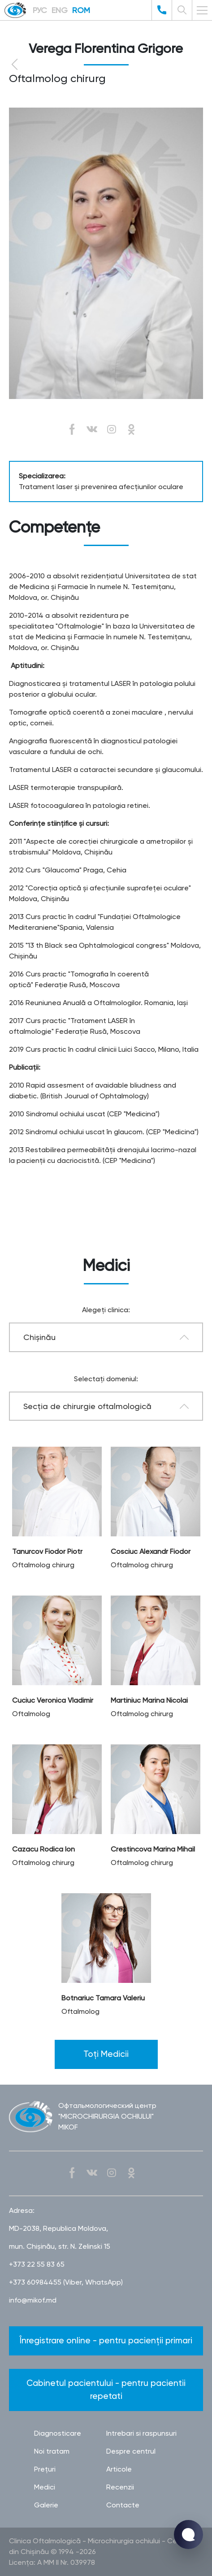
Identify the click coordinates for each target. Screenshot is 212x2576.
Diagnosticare (57, 2433)
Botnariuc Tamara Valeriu (103, 1998)
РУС (40, 10)
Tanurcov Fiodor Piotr (47, 1551)
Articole (119, 2469)
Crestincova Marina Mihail (153, 1849)
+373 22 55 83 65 (37, 2264)
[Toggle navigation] (202, 10)
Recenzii (120, 2487)
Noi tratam (51, 2451)
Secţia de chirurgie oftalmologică (87, 1406)
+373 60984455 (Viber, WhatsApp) (66, 2282)
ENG (60, 10)
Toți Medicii (106, 2054)
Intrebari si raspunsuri (141, 2433)
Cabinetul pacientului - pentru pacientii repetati (106, 2389)
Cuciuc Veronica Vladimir (52, 1700)
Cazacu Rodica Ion (43, 1849)
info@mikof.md (32, 2300)
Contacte (122, 2505)
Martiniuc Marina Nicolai (149, 1700)
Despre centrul (131, 2451)
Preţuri (45, 2469)
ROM (81, 10)
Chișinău (39, 1337)
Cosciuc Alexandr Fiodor (150, 1551)
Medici (44, 2487)
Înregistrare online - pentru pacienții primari (106, 2340)
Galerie (46, 2505)
